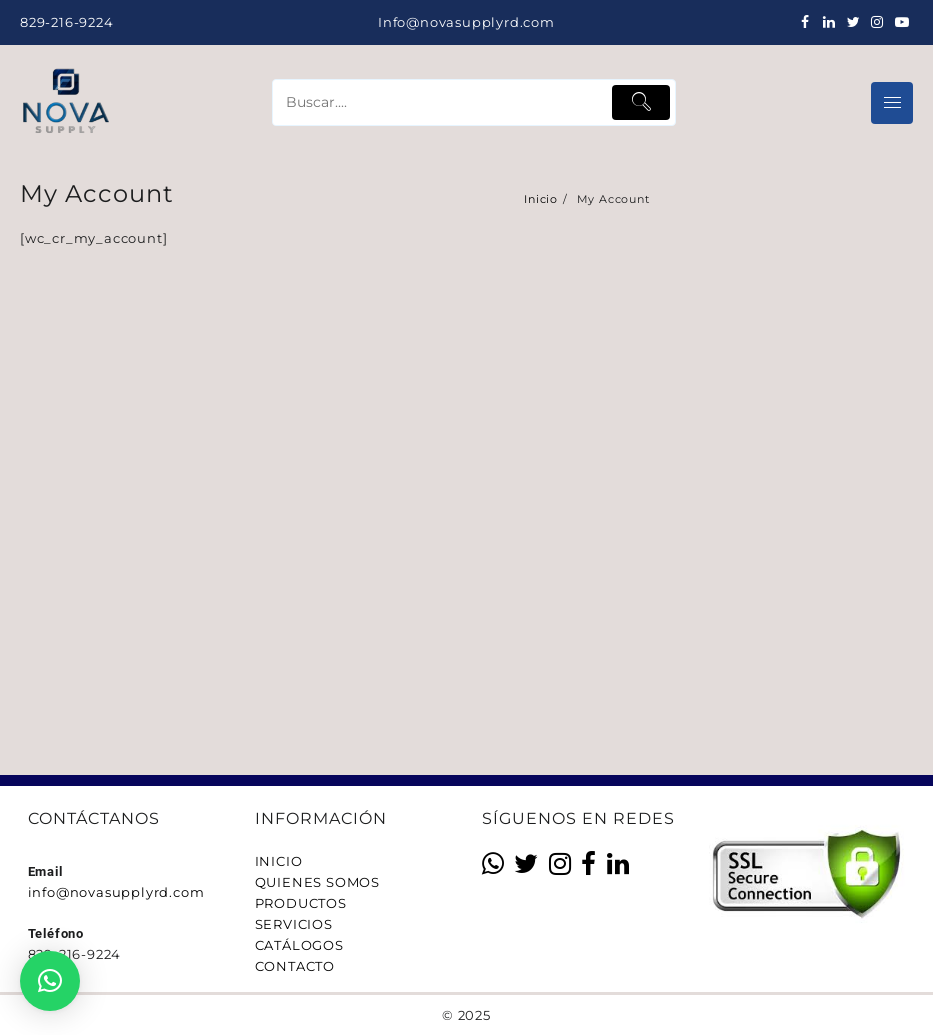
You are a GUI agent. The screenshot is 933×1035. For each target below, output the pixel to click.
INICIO (279, 861)
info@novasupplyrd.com (116, 892)
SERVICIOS (294, 924)
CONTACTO (295, 966)
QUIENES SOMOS (317, 882)
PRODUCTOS (301, 903)
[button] (50, 981)
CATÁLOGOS (299, 945)
